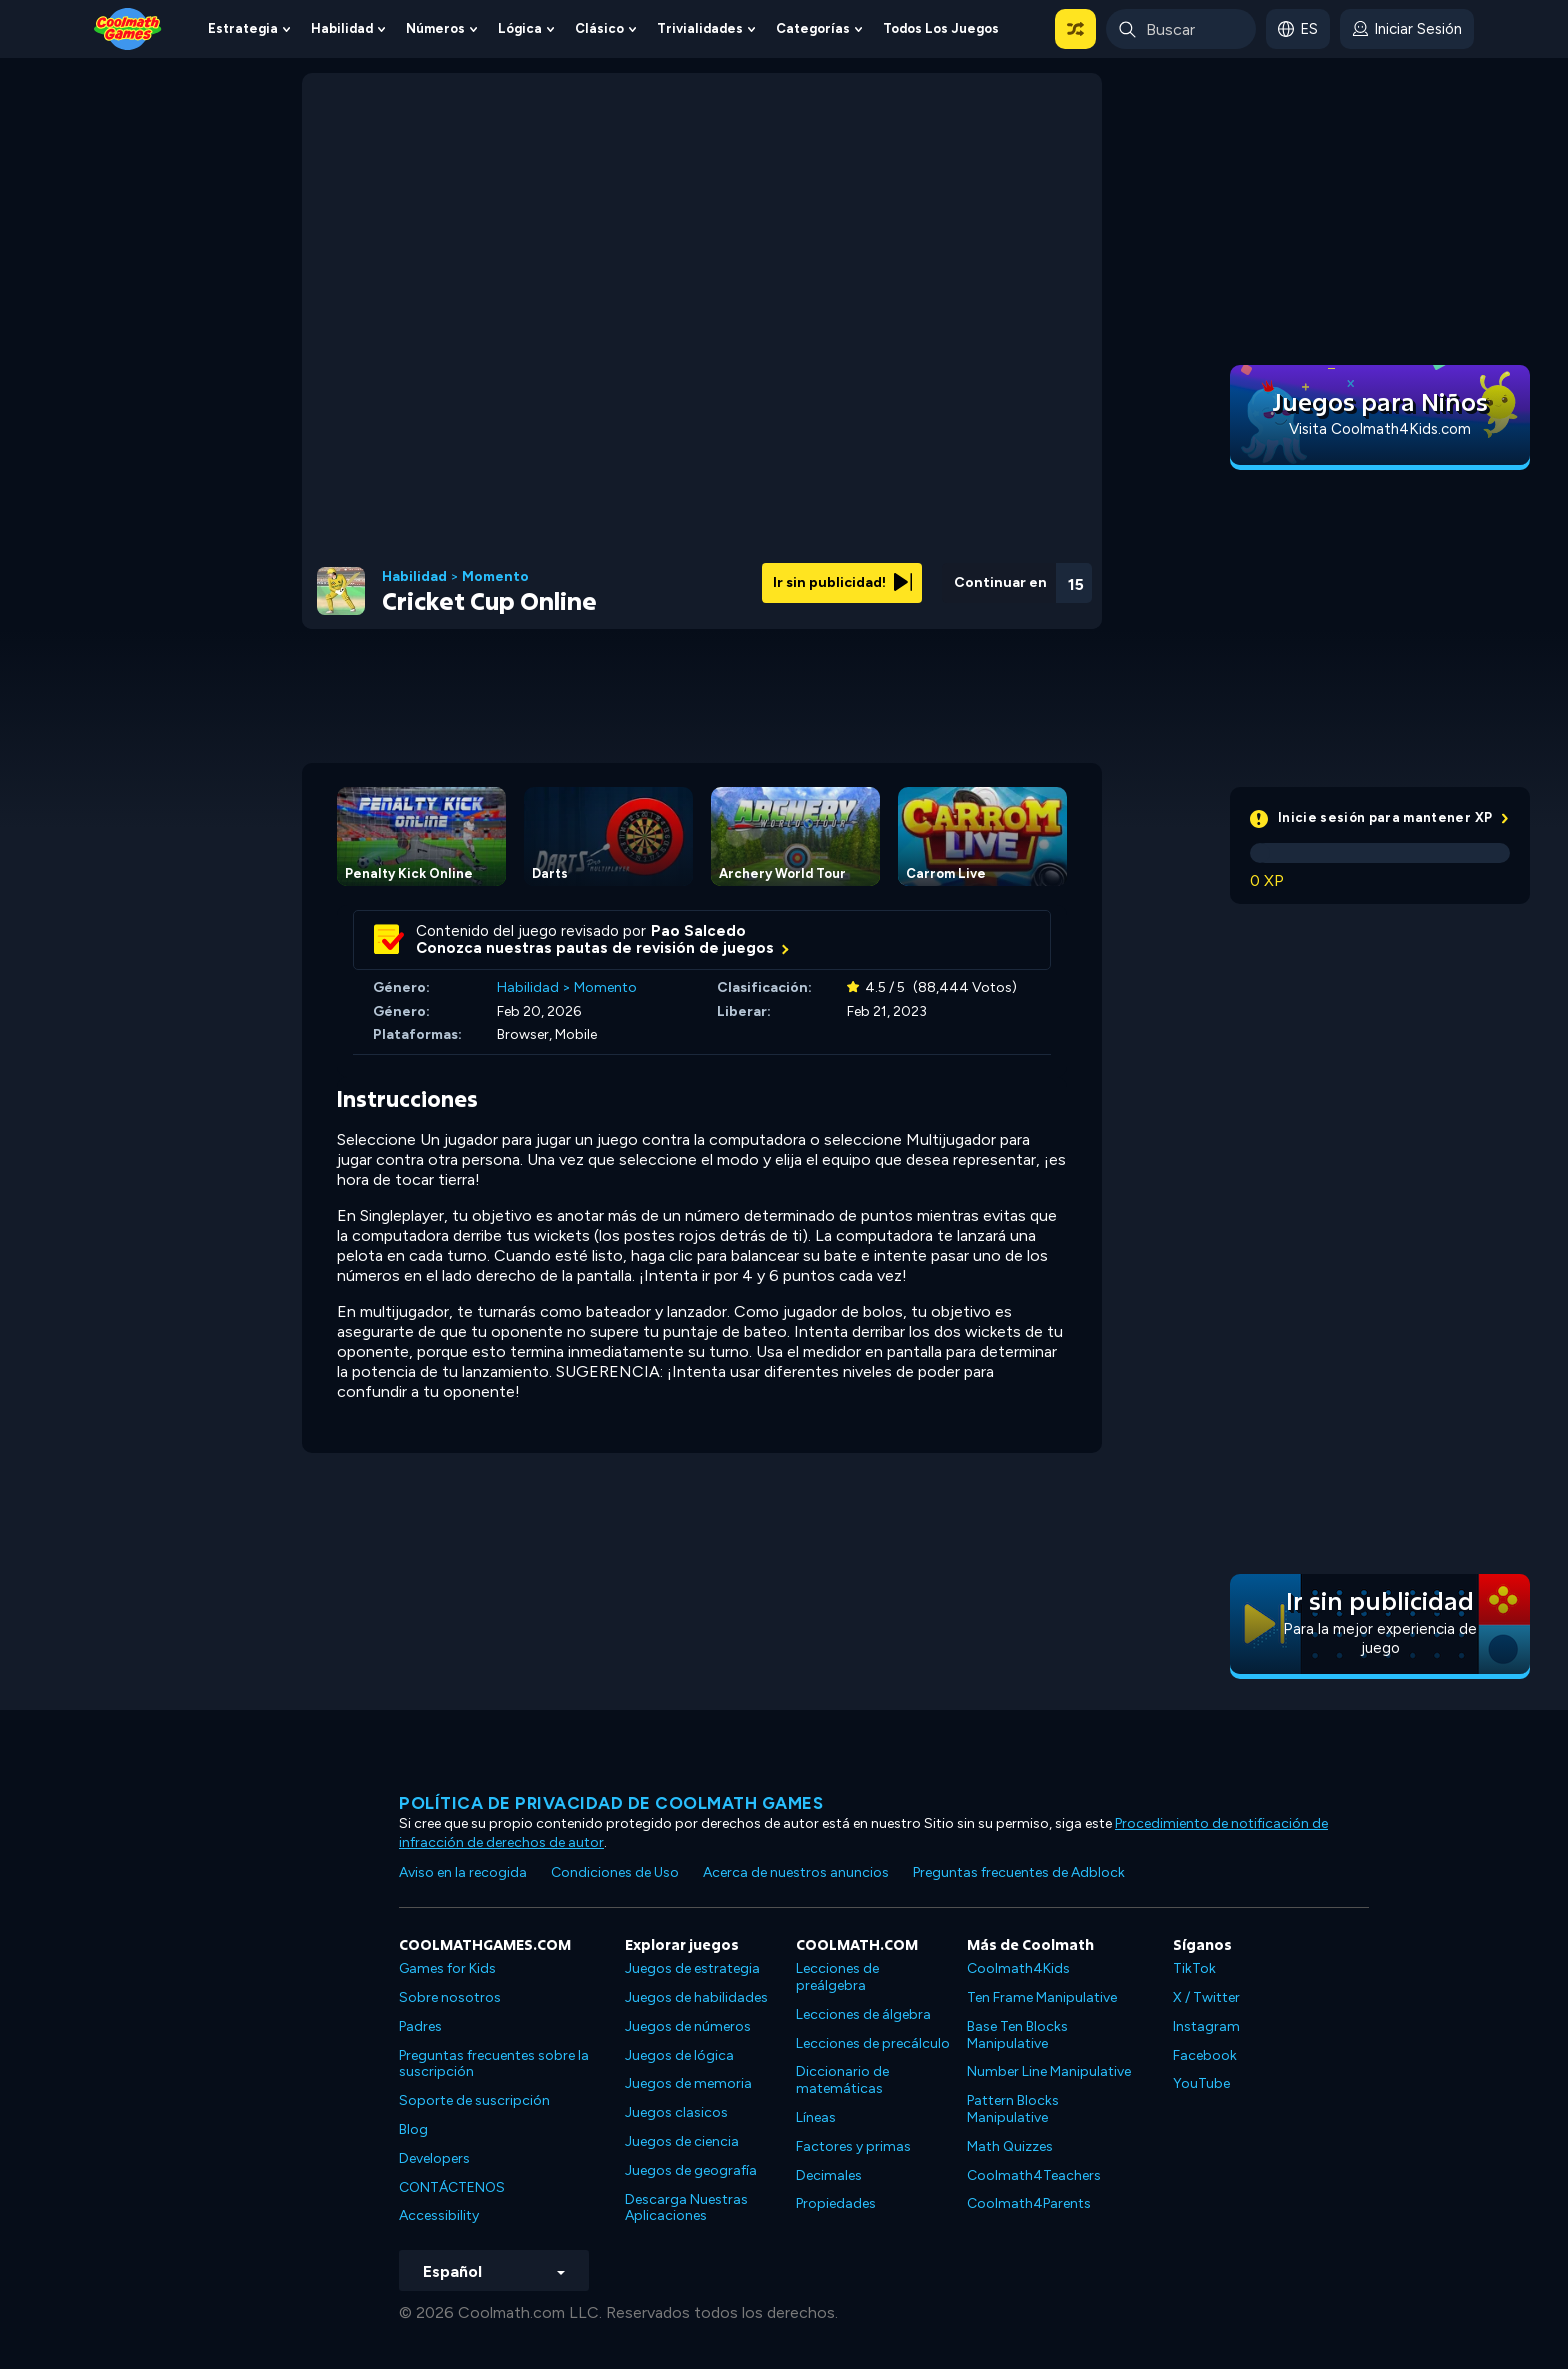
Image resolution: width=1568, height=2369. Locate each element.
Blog (413, 2129)
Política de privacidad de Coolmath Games (611, 1803)
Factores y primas (853, 2146)
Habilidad (342, 28)
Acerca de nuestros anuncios (796, 1872)
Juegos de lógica (679, 2055)
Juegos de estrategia (692, 1968)
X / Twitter (1206, 1997)
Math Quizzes (1010, 2146)
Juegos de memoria (688, 2083)
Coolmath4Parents (1029, 2203)
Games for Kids (447, 1968)
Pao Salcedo (698, 931)
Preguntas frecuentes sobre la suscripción (494, 2064)
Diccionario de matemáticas (842, 2080)
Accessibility (439, 2215)
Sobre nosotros (450, 1997)
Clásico (599, 28)
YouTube (1201, 2083)
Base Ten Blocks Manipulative (1017, 2035)
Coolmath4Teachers (1034, 2175)
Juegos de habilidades (696, 1997)
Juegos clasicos (676, 2112)
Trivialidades (700, 28)
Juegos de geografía (691, 2170)
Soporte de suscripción (474, 2100)
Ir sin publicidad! (842, 582)
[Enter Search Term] (1181, 29)
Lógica (520, 28)
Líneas (816, 2117)
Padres (420, 2026)
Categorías (813, 28)
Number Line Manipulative (1049, 2071)
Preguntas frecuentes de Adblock (1019, 1872)
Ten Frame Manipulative (1042, 1997)
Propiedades (836, 2203)
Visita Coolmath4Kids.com (1380, 429)
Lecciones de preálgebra (837, 1977)
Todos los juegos (941, 28)
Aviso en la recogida (463, 1872)
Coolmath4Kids (1018, 1968)
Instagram (1206, 2026)
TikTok (1194, 1968)
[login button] (1407, 29)
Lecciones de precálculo (873, 2043)
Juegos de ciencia (682, 2141)
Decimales (829, 2175)
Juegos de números (688, 2026)
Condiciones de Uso (615, 1872)
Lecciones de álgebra (863, 2014)
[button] (1075, 29)
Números (435, 28)
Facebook (1205, 2055)
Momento (495, 577)
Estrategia (243, 28)
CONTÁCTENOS (452, 2187)
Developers (434, 2158)
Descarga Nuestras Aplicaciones (686, 2208)
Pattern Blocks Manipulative (1013, 2109)
